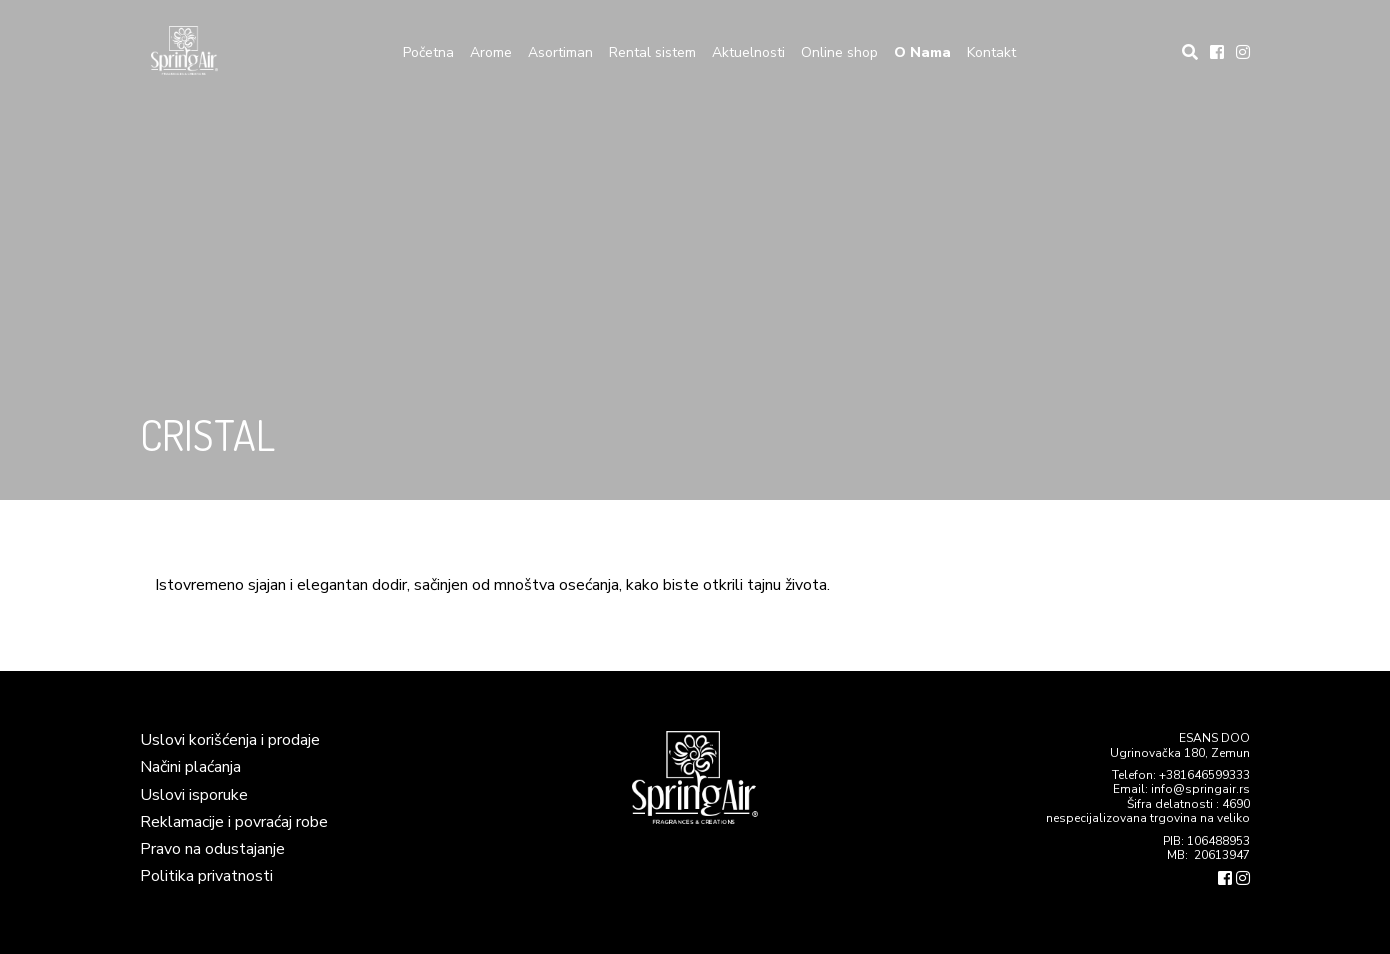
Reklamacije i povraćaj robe (234, 822)
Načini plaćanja (190, 767)
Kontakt (991, 52)
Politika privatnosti (206, 876)
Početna (428, 52)
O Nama (922, 52)
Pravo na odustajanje (212, 849)
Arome (491, 52)
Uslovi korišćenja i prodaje (230, 740)
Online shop (839, 52)
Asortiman (560, 52)
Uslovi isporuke (194, 795)
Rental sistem (652, 52)
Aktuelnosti (748, 52)
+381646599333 (1204, 775)
